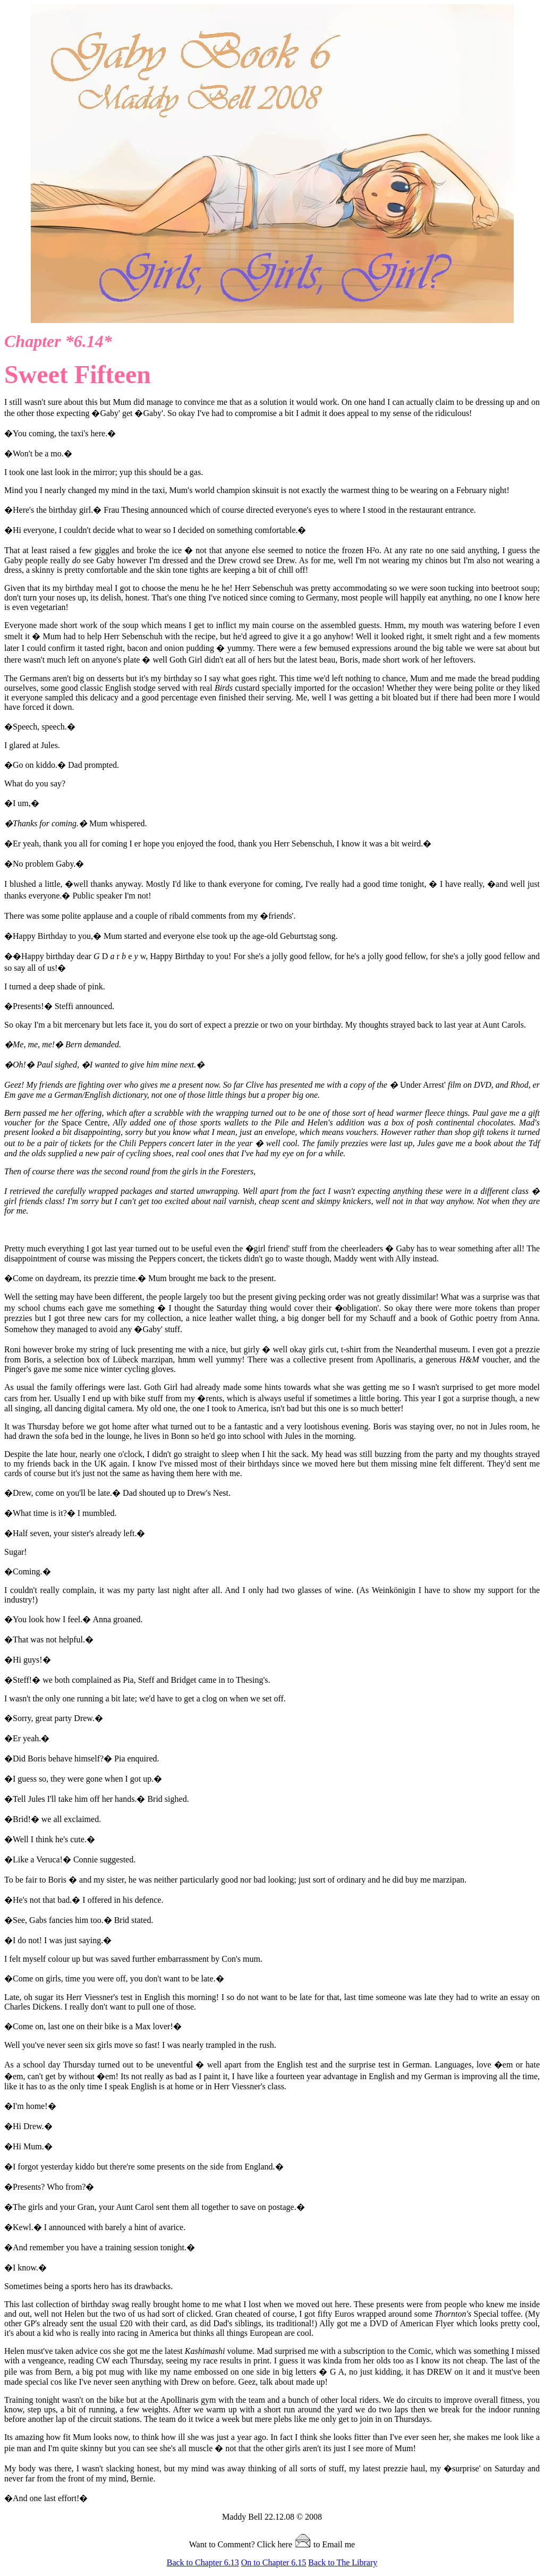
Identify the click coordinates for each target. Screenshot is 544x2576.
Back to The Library (342, 2562)
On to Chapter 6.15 (274, 2562)
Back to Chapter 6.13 (203, 2562)
